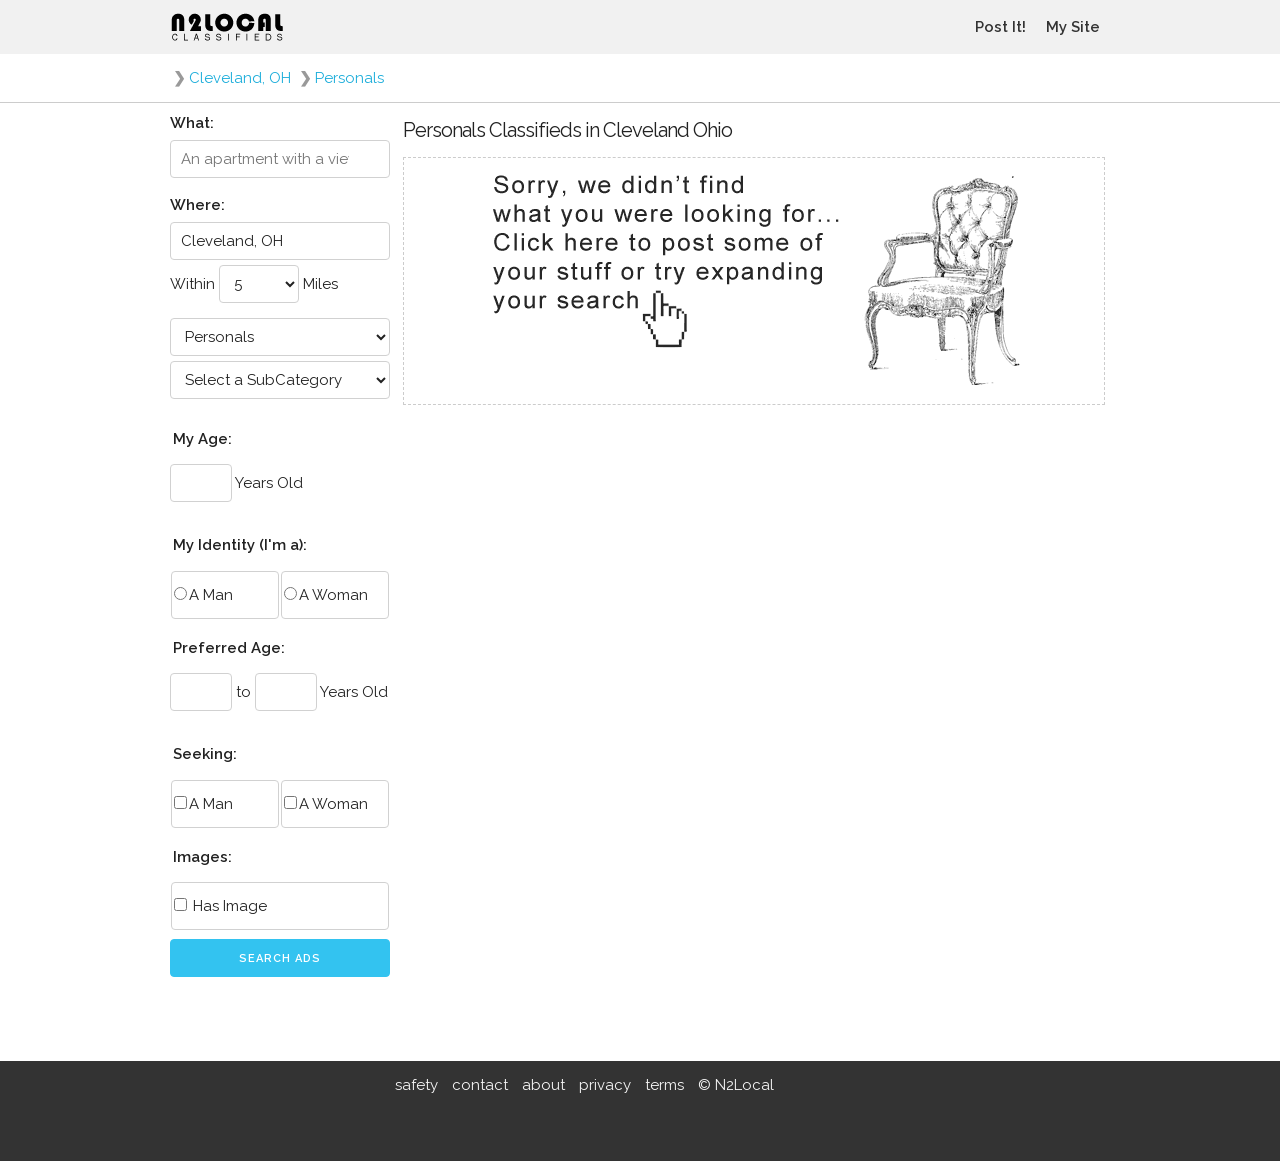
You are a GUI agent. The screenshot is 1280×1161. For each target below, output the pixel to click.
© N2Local (736, 1085)
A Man (203, 595)
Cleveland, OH (240, 78)
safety (416, 1085)
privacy (605, 1085)
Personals (349, 78)
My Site (1073, 27)
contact (480, 1085)
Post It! (1000, 27)
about (543, 1085)
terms (664, 1085)
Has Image (220, 906)
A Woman (326, 595)
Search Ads (280, 958)
